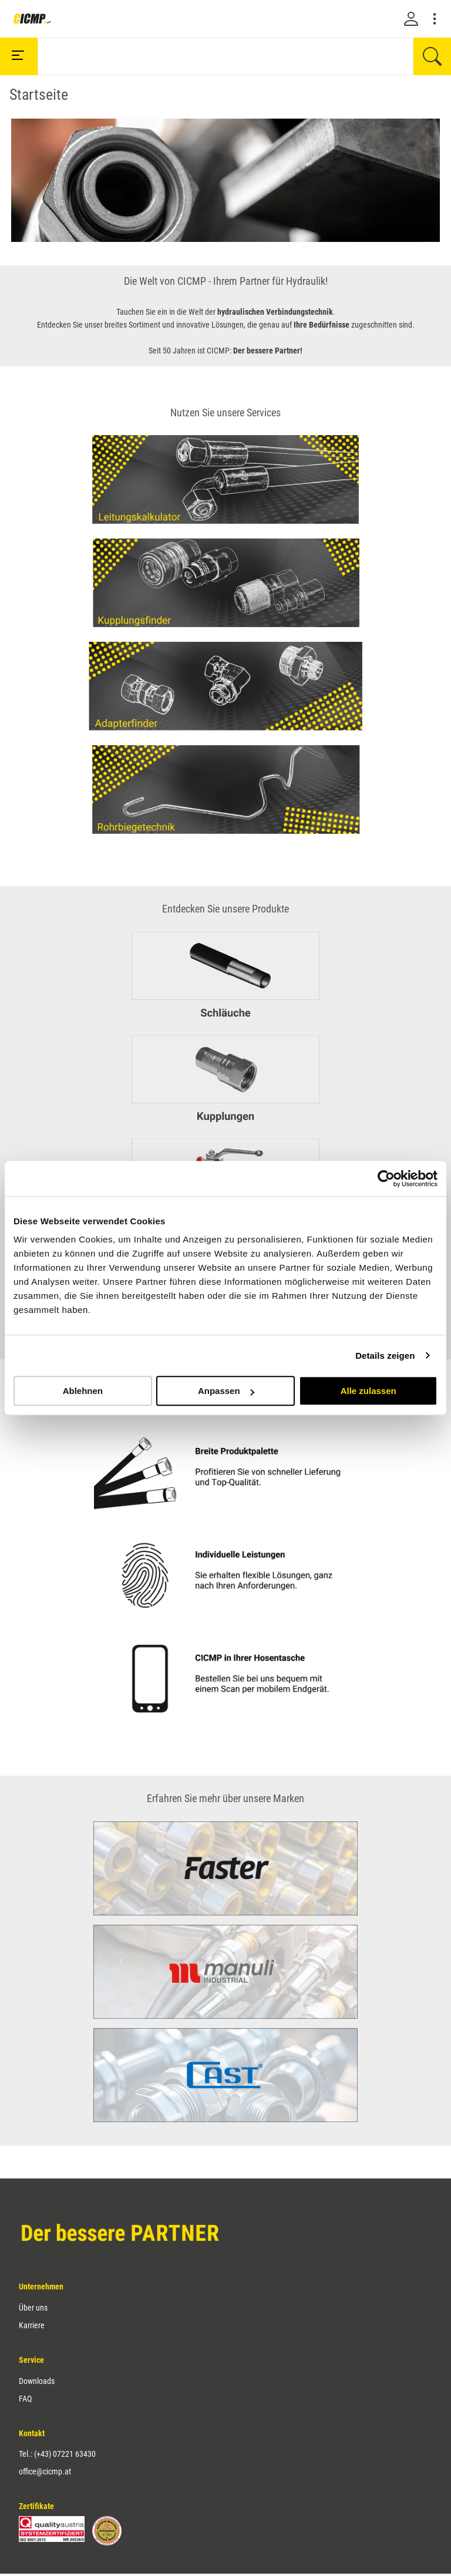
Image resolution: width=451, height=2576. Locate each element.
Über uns (33, 2307)
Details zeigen (385, 1356)
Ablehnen (83, 1391)
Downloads (37, 2381)
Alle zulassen (368, 1391)
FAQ (25, 2398)
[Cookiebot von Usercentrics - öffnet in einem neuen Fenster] (386, 1178)
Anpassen (226, 1391)
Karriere (32, 2325)
